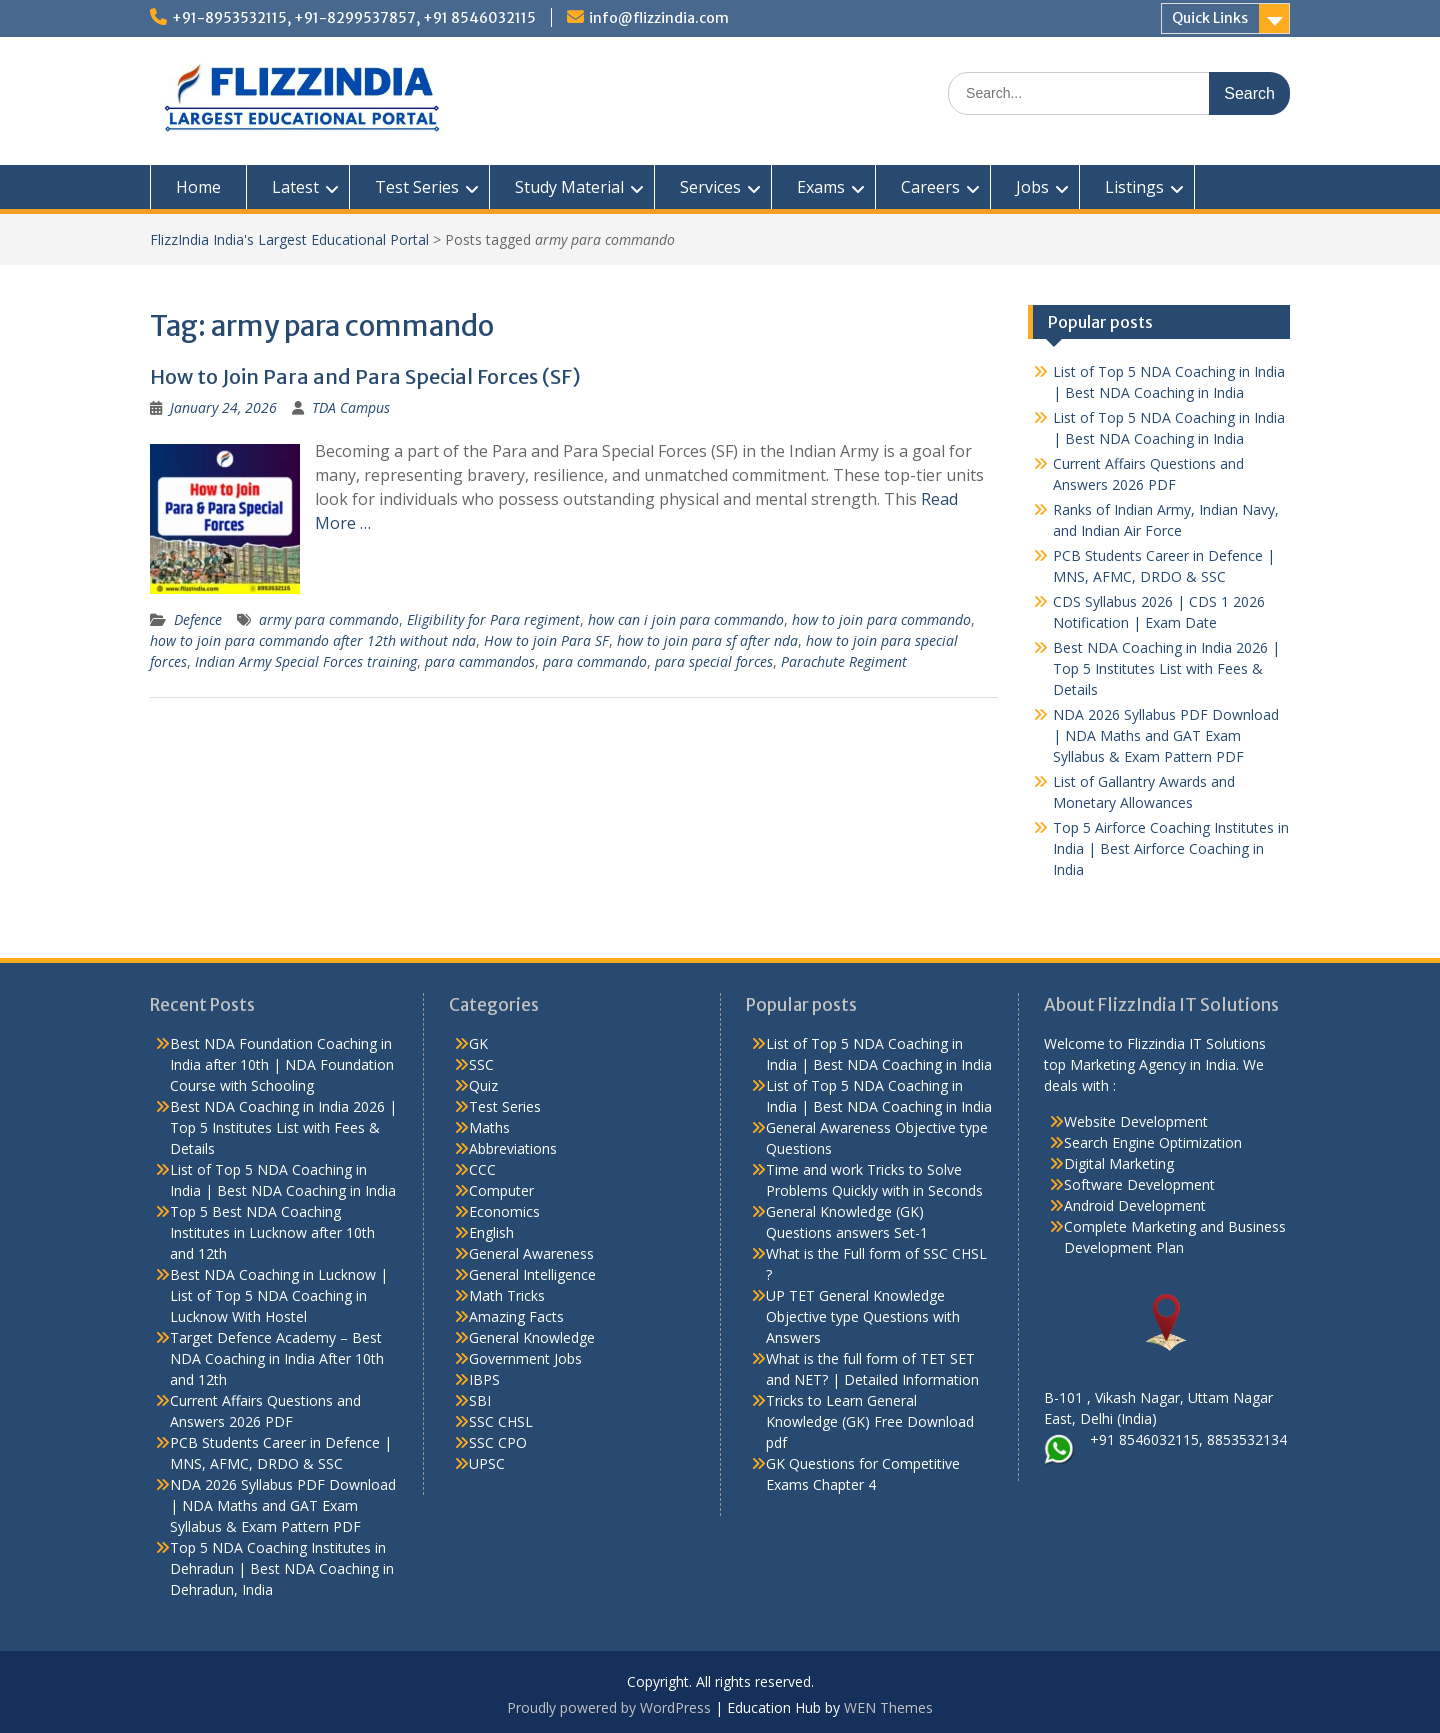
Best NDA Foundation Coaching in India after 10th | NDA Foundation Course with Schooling (282, 1064)
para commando (595, 661)
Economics (504, 1211)
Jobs (1032, 187)
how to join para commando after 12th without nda (313, 640)
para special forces (714, 661)
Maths (489, 1127)
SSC (481, 1064)
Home (198, 187)
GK (478, 1043)
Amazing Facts (516, 1316)
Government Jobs (525, 1358)
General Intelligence (532, 1274)
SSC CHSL (501, 1421)
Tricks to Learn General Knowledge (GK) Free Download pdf (870, 1421)
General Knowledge (532, 1337)
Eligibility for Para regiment (493, 619)
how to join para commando (881, 619)
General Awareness (531, 1253)
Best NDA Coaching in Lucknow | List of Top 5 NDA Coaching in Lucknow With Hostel (279, 1295)
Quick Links (1210, 18)
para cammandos (480, 661)
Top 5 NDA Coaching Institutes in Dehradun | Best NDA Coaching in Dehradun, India (282, 1568)
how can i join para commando (686, 619)
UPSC (487, 1463)
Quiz (483, 1085)
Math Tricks (507, 1295)
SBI (480, 1400)
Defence (198, 619)
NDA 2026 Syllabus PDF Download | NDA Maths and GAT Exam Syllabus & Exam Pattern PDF (1166, 735)
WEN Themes (888, 1707)
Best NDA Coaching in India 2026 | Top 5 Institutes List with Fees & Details (1166, 668)
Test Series (417, 187)
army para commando (329, 619)
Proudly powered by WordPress (609, 1707)
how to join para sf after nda (707, 640)
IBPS (484, 1379)
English (491, 1232)
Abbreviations (513, 1148)
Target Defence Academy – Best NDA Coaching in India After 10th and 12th (277, 1358)
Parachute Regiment (844, 661)
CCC (482, 1169)
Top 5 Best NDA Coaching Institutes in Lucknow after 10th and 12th (272, 1232)
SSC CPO (498, 1442)
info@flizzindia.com (659, 18)
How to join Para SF (546, 640)
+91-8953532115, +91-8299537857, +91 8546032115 (354, 18)
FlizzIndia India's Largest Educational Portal (289, 239)
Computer (501, 1190)
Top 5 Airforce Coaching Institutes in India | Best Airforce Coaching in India (1171, 848)
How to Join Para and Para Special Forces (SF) (365, 376)
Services (710, 187)
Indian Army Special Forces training (306, 661)
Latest (295, 187)
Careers (930, 187)
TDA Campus (351, 407)
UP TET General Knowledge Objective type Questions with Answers (863, 1316)
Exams (821, 187)
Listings (1134, 187)
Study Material (569, 187)
